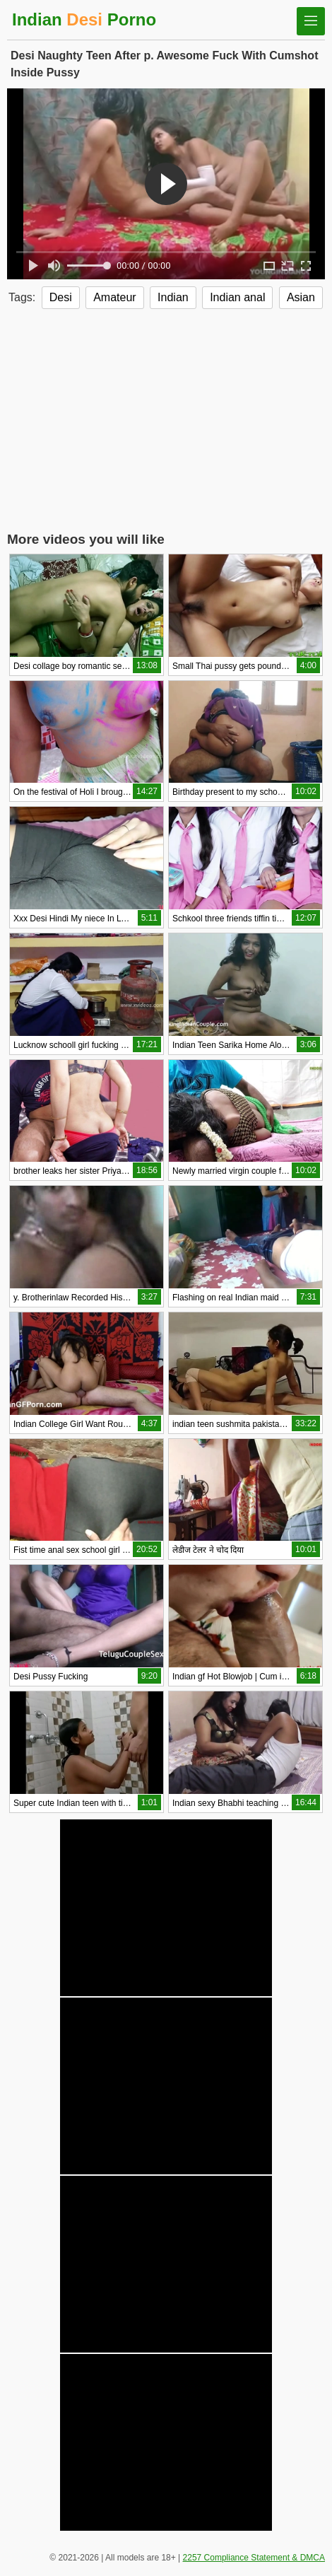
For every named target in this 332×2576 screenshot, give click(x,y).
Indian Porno (84, 19)
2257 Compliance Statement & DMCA (254, 2558)
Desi (60, 297)
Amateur (114, 297)
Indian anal (237, 297)
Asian (301, 297)
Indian (173, 297)
